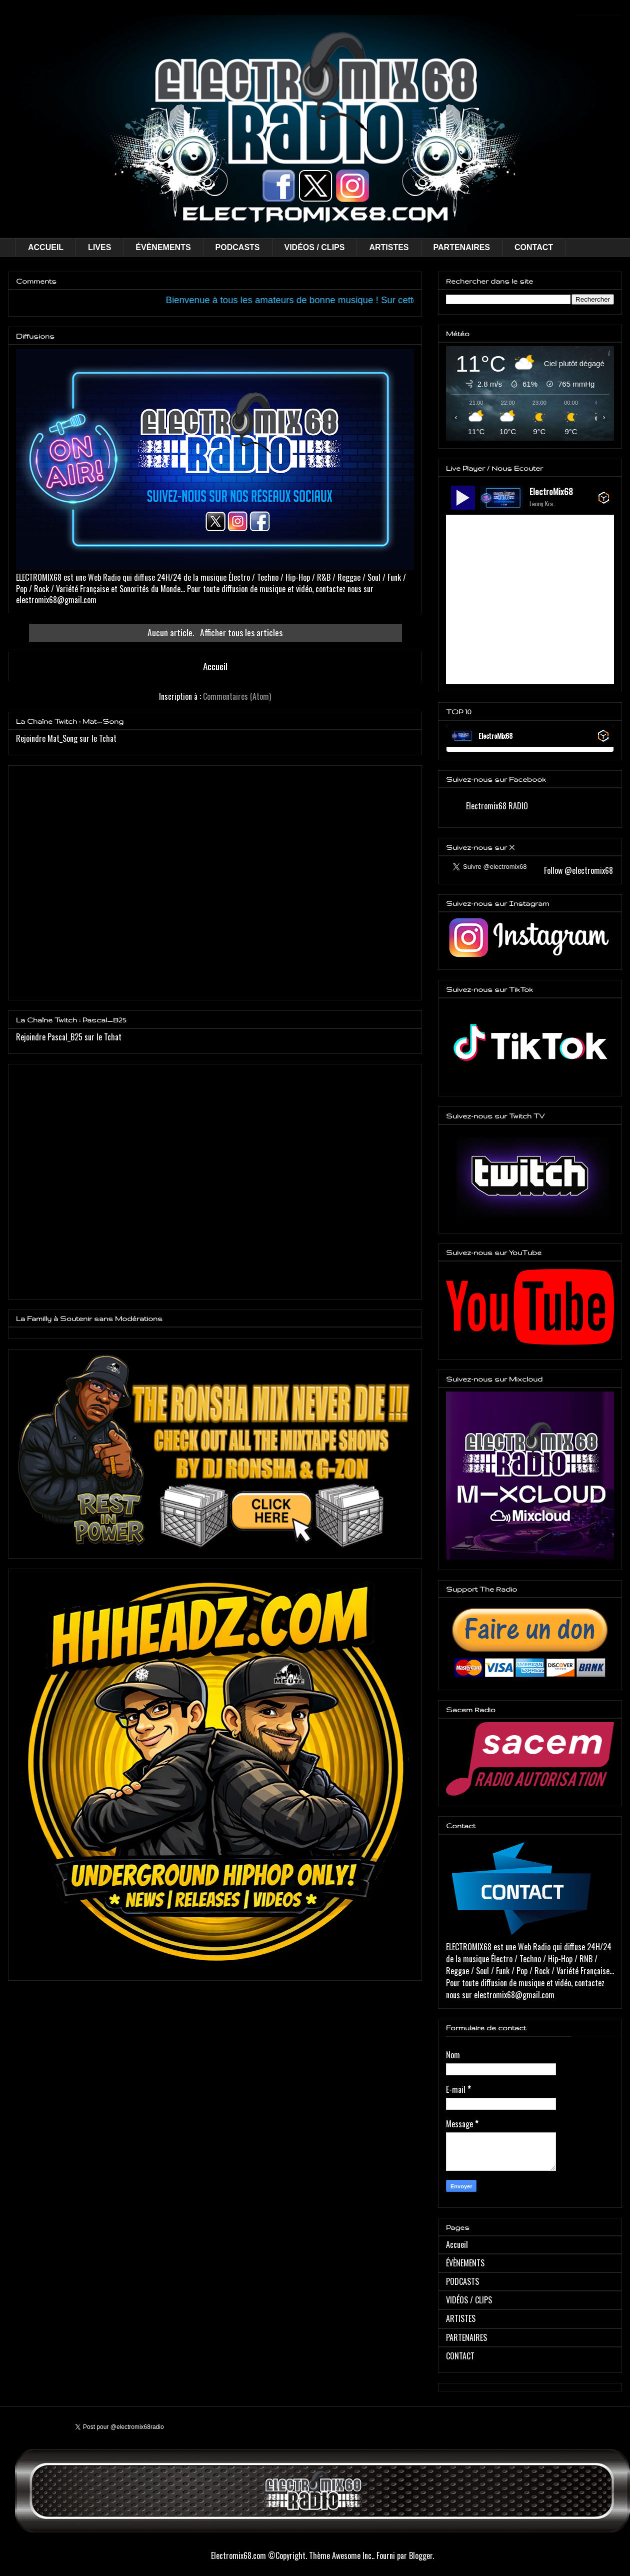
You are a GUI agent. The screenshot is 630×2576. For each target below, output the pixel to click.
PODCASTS (238, 247)
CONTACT (533, 247)
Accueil (215, 666)
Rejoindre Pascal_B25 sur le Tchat (69, 1037)
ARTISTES (388, 247)
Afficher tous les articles (241, 632)
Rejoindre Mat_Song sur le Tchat (66, 738)
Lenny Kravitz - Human (543, 503)
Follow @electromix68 (577, 870)
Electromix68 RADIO (497, 806)
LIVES (99, 247)
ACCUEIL (46, 247)
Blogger (420, 2555)
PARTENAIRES (462, 247)
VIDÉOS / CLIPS (314, 247)
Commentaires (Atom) (237, 696)
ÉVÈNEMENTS (163, 247)
